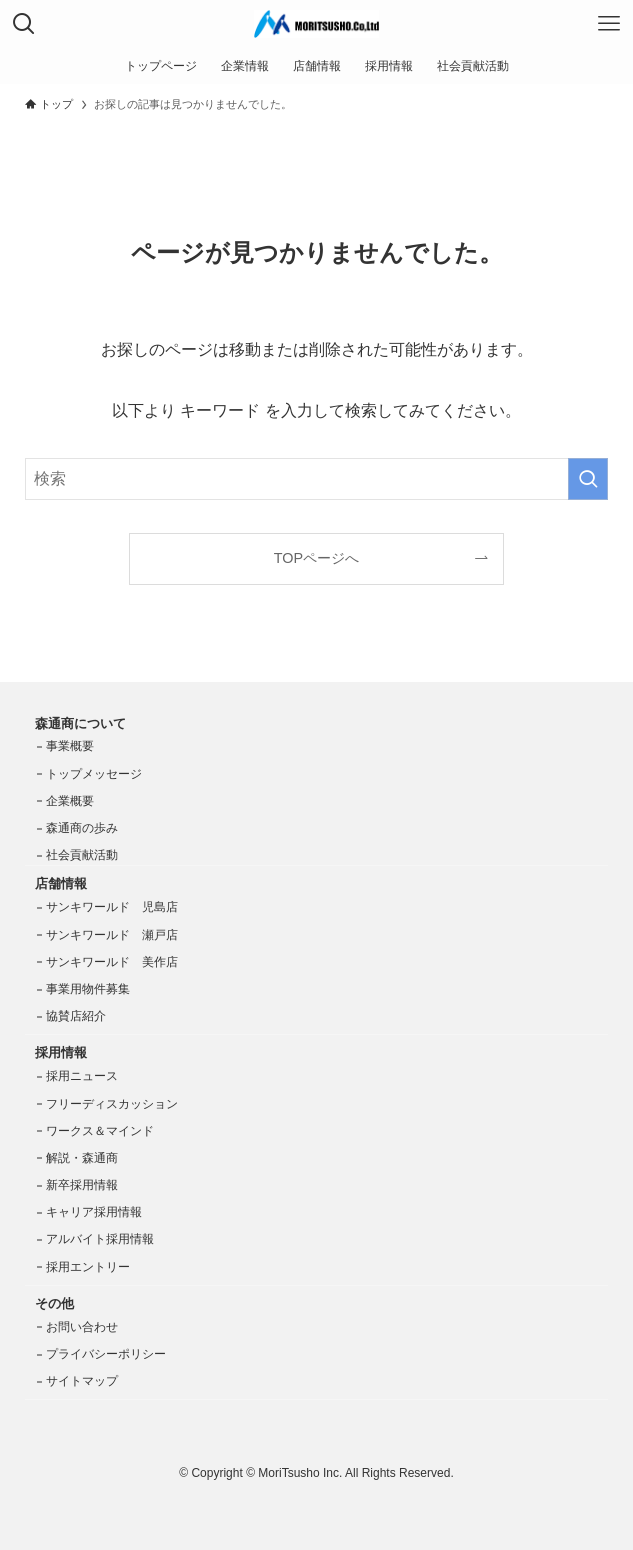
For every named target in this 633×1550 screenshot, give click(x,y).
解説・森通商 (82, 1158)
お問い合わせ (82, 1327)
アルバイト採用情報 (100, 1239)
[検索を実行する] (588, 479)
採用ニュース (82, 1076)
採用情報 (61, 1052)
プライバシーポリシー (106, 1354)
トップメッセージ (94, 774)
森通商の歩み (82, 828)
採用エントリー (88, 1267)
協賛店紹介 (76, 1016)
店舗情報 (61, 883)
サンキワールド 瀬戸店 (112, 935)
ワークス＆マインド (100, 1131)
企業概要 (70, 801)
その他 (54, 1303)
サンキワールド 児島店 (112, 907)
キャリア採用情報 (94, 1212)
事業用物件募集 (88, 989)
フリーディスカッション (112, 1104)
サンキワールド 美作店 (112, 962)
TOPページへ (316, 558)
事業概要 (70, 746)
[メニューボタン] (609, 24)
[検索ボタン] (24, 24)
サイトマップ (82, 1381)
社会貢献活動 (82, 855)
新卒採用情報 (82, 1185)
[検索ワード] (316, 479)
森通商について (80, 723)
